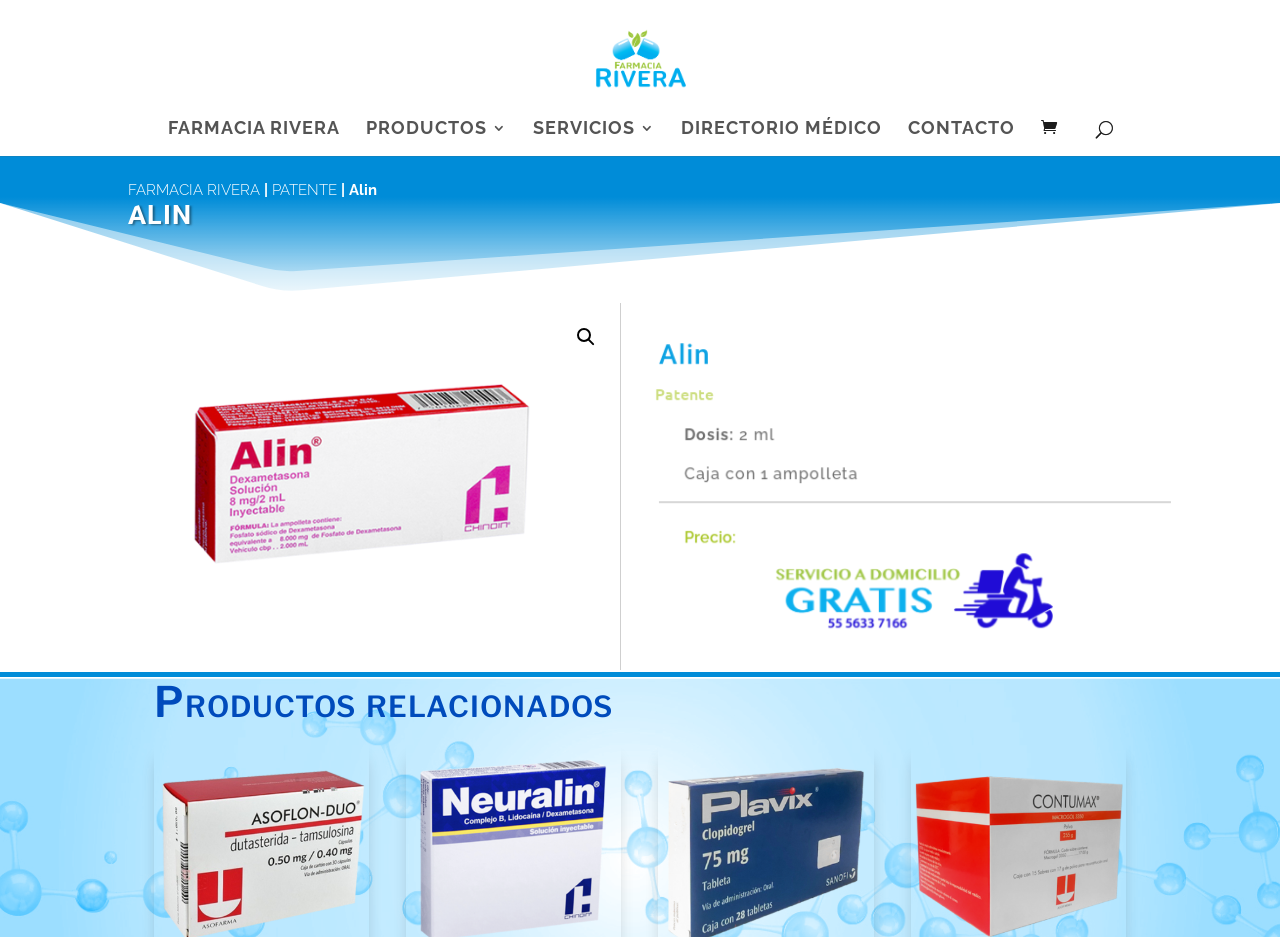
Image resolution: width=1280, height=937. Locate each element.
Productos (426, 128)
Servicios (584, 128)
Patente (304, 189)
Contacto (961, 128)
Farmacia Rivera (254, 128)
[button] (586, 337)
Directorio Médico (781, 128)
